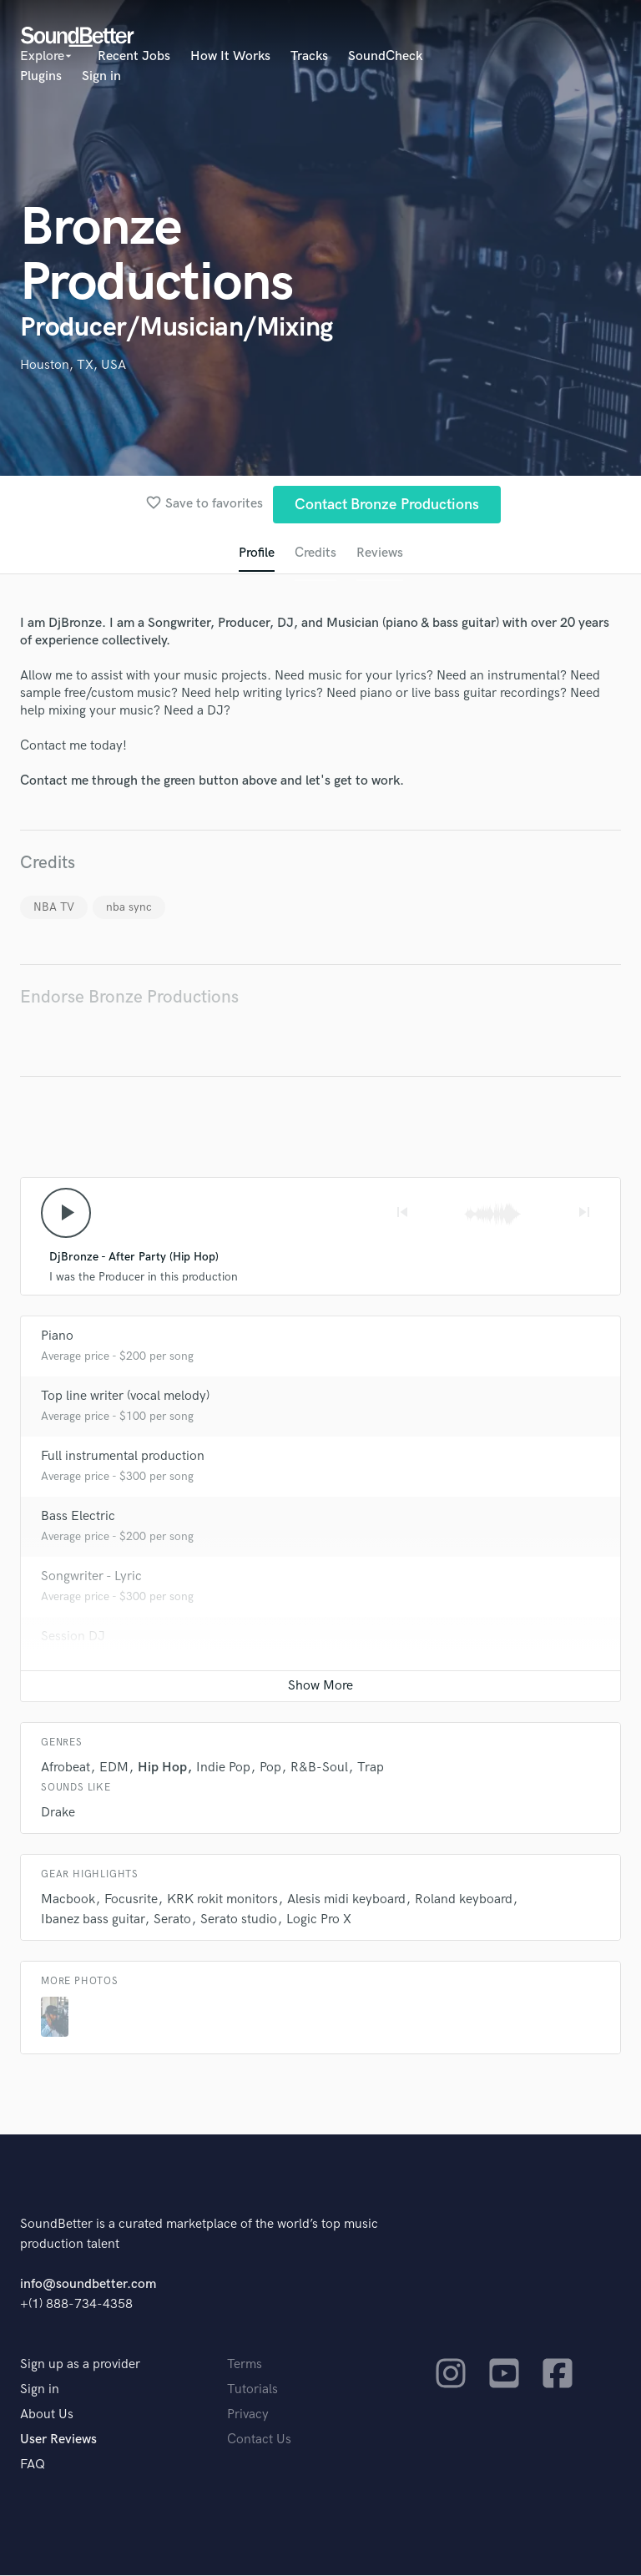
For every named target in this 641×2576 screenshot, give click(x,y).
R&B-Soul (319, 1768)
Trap (370, 1768)
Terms (244, 2365)
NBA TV (53, 907)
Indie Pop (223, 1768)
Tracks (309, 56)
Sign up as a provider (80, 2365)
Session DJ (73, 1637)
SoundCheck (385, 56)
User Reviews (58, 2440)
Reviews (379, 553)
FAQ (32, 2465)
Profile (257, 553)
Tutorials (252, 2390)
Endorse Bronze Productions (129, 997)
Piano (57, 1337)
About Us (46, 2415)
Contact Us (259, 2440)
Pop (270, 1768)
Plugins (41, 76)
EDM (114, 1768)
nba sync (129, 907)
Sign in (101, 76)
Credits (315, 553)
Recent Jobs (134, 56)
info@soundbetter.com (88, 2285)
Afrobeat (65, 1768)
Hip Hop (162, 1768)
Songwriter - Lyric (91, 1577)
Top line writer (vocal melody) (125, 1397)
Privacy (248, 2415)
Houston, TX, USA (73, 365)
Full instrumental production (122, 1457)
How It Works (230, 56)
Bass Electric (78, 1517)
